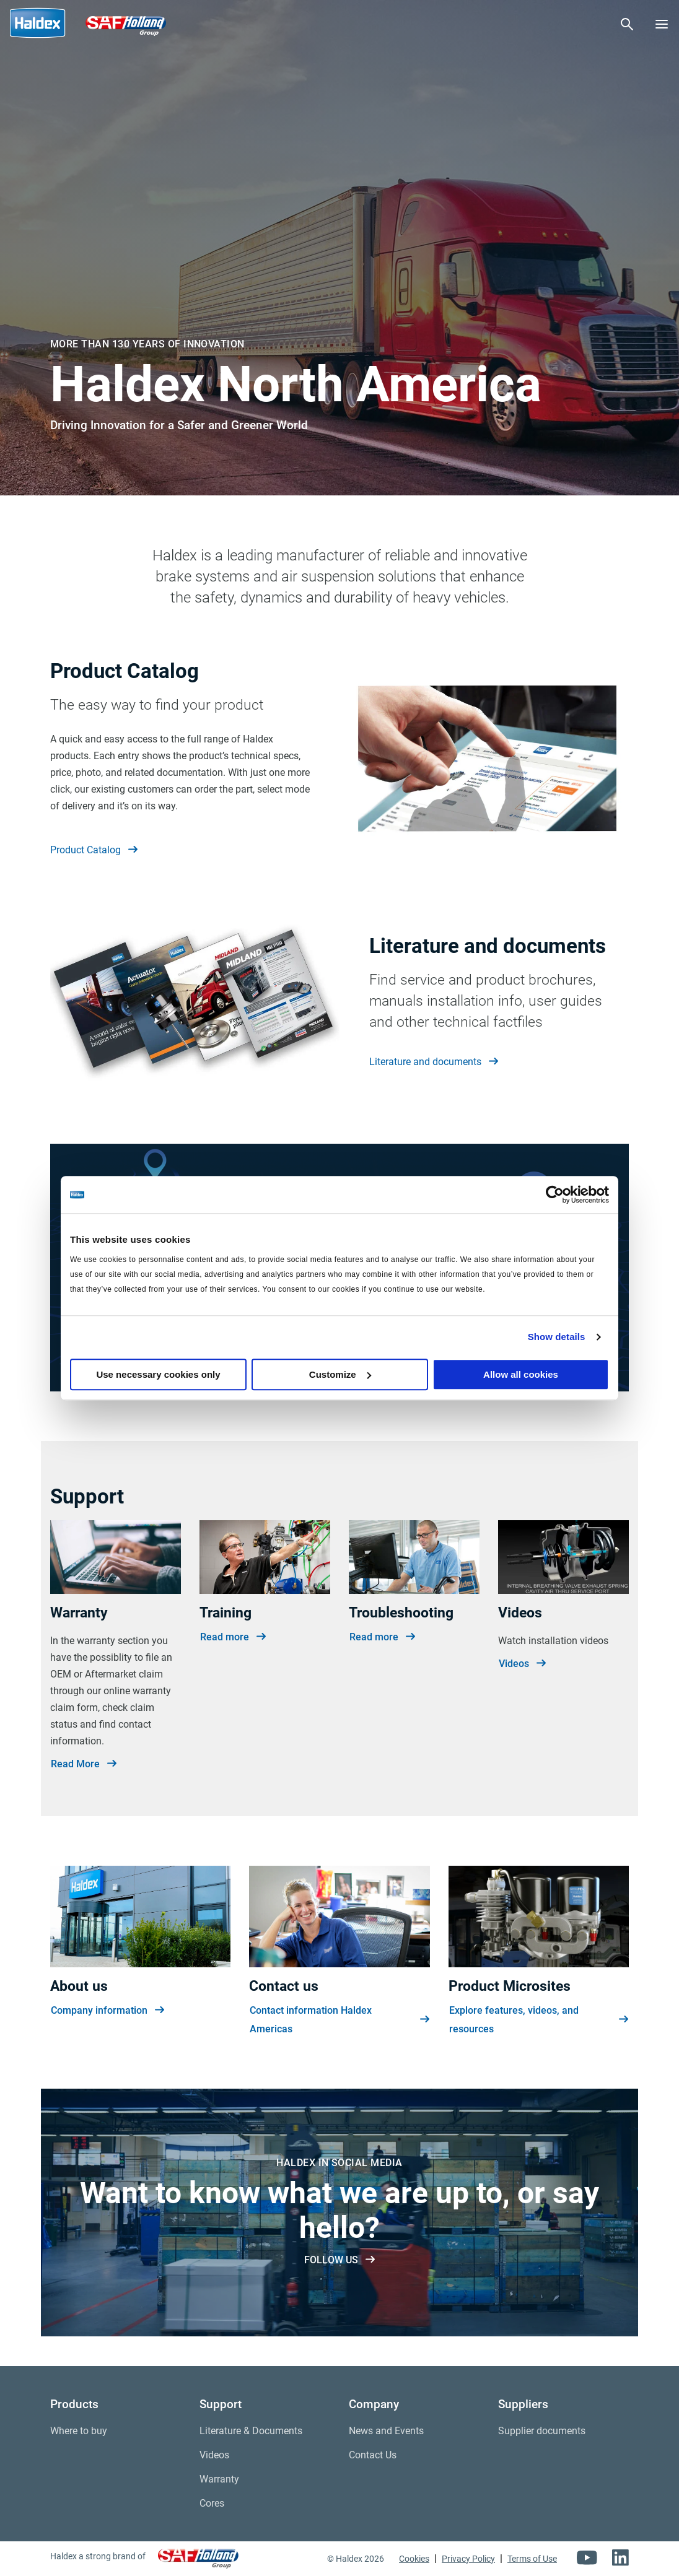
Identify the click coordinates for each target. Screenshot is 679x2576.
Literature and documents (433, 1062)
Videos (522, 1664)
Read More (83, 1764)
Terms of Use (532, 2559)
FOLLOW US (339, 2260)
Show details (556, 1336)
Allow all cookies (520, 1374)
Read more (233, 1637)
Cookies (414, 2559)
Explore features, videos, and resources (538, 2019)
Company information (107, 2010)
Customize (340, 1374)
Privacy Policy (468, 2559)
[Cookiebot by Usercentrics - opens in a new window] (555, 1194)
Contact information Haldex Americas (339, 2019)
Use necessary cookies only (158, 1374)
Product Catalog (94, 850)
